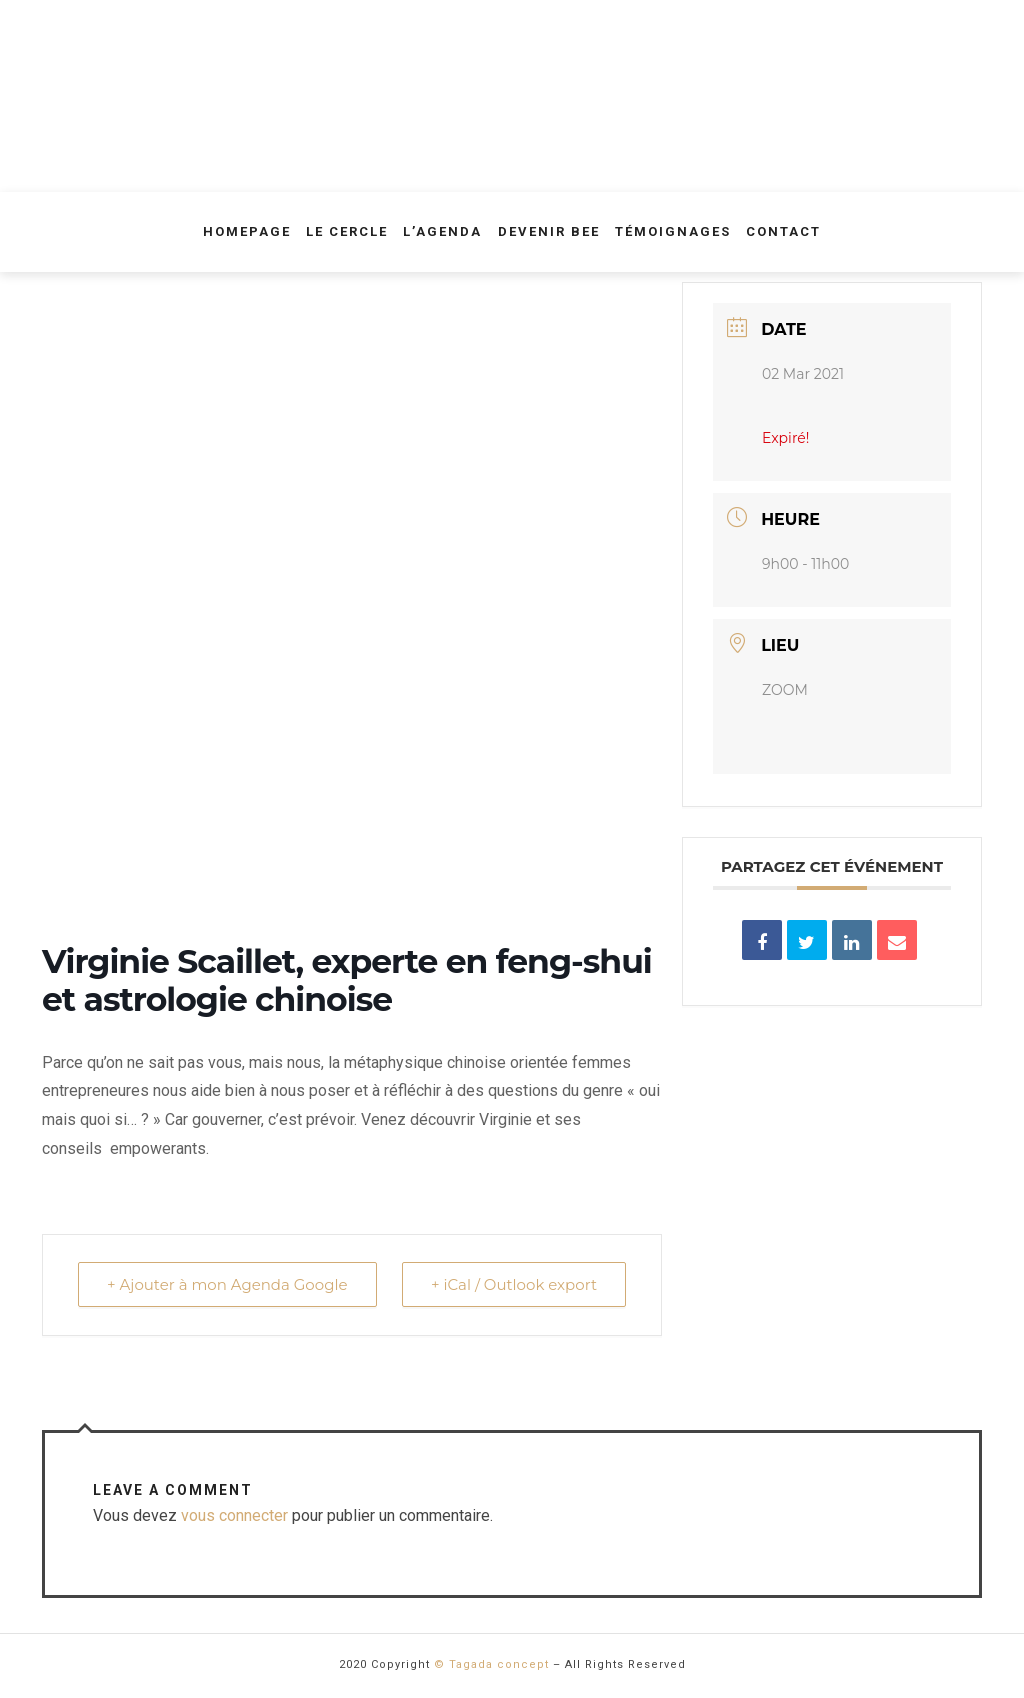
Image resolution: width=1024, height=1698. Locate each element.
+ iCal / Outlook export (514, 1284)
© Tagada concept (491, 1664)
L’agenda (442, 231)
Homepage (247, 231)
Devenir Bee (549, 231)
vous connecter (234, 1515)
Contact (783, 231)
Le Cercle (347, 231)
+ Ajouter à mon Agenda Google (227, 1284)
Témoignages (673, 231)
